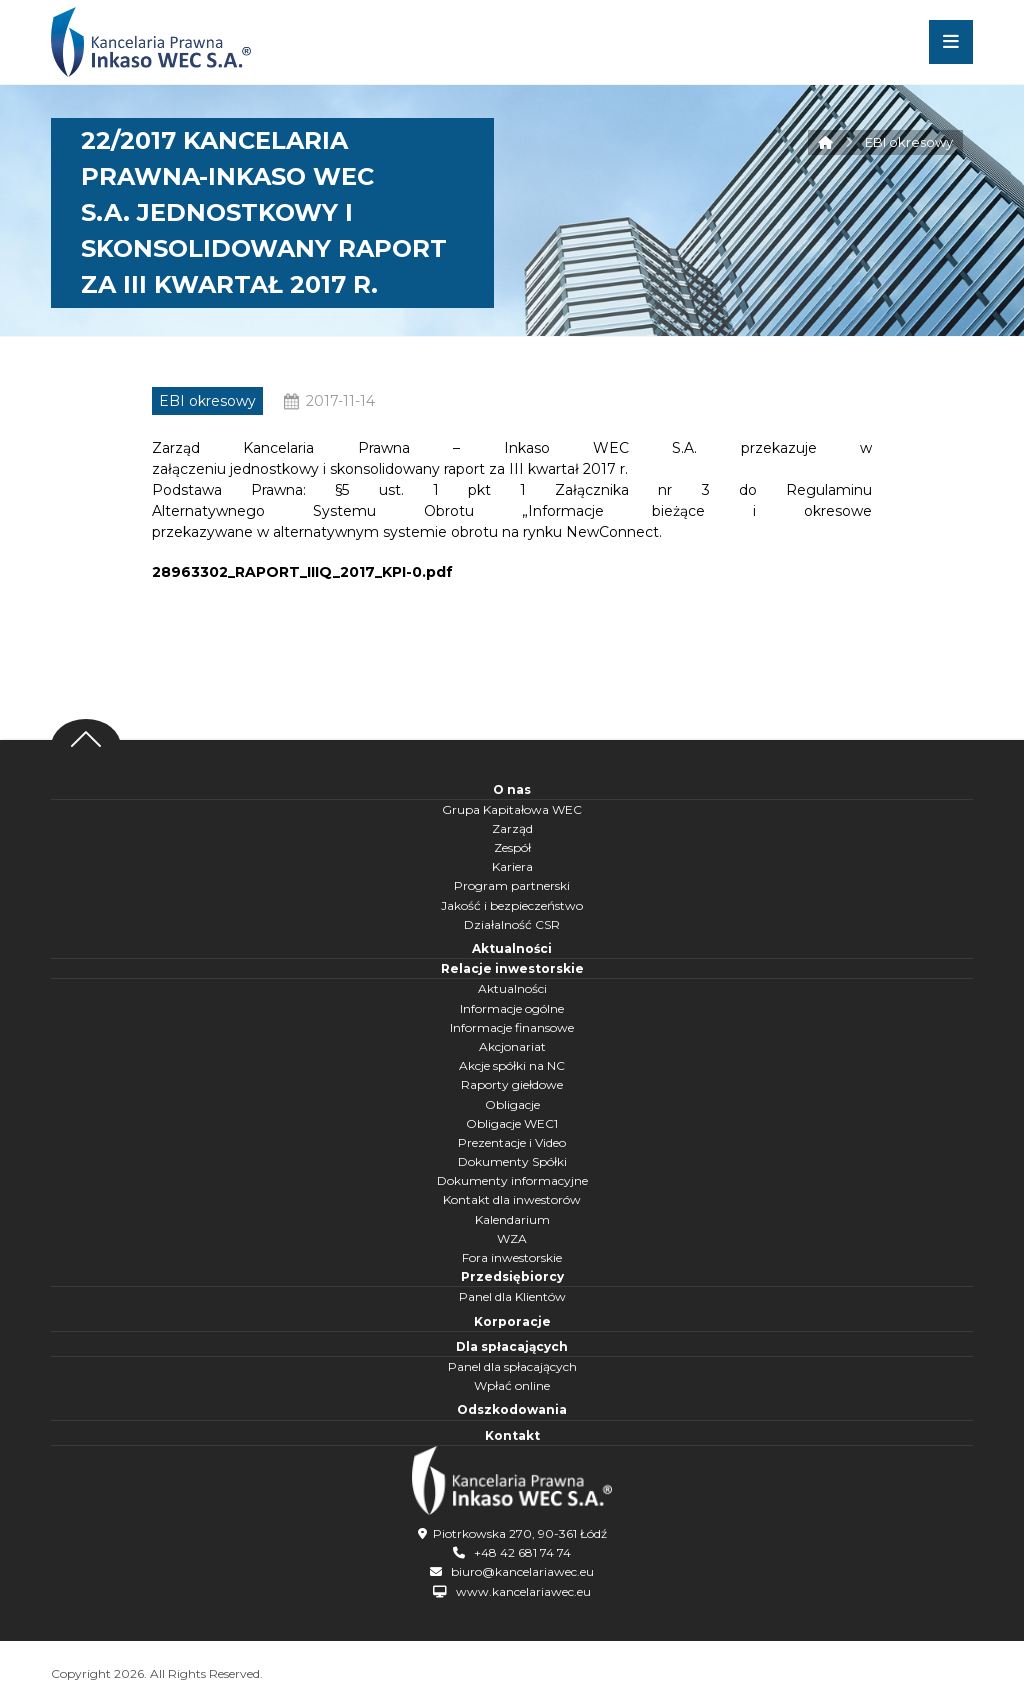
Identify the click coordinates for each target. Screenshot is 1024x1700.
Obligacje (512, 1104)
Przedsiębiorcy (512, 1276)
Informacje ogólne (512, 1008)
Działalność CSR (512, 924)
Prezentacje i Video (512, 1142)
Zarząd (512, 828)
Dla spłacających (512, 1346)
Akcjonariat (512, 1046)
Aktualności (512, 948)
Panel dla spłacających (512, 1366)
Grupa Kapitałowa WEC (512, 809)
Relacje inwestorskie (512, 968)
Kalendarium (512, 1219)
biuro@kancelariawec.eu (522, 1571)
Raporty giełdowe (512, 1084)
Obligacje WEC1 (512, 1123)
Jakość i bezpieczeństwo (512, 905)
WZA (512, 1238)
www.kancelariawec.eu (523, 1591)
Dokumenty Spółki (512, 1161)
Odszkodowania (512, 1409)
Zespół (512, 847)
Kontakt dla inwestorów (512, 1199)
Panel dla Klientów (512, 1296)
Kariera (512, 866)
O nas (512, 789)
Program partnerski (512, 885)
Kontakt (512, 1435)
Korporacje (512, 1321)
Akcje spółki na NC (512, 1065)
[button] (951, 42)
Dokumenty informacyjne (512, 1180)
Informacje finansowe (512, 1027)
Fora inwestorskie (512, 1257)
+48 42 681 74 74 (522, 1552)
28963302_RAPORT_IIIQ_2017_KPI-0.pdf (302, 572)
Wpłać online (512, 1385)
